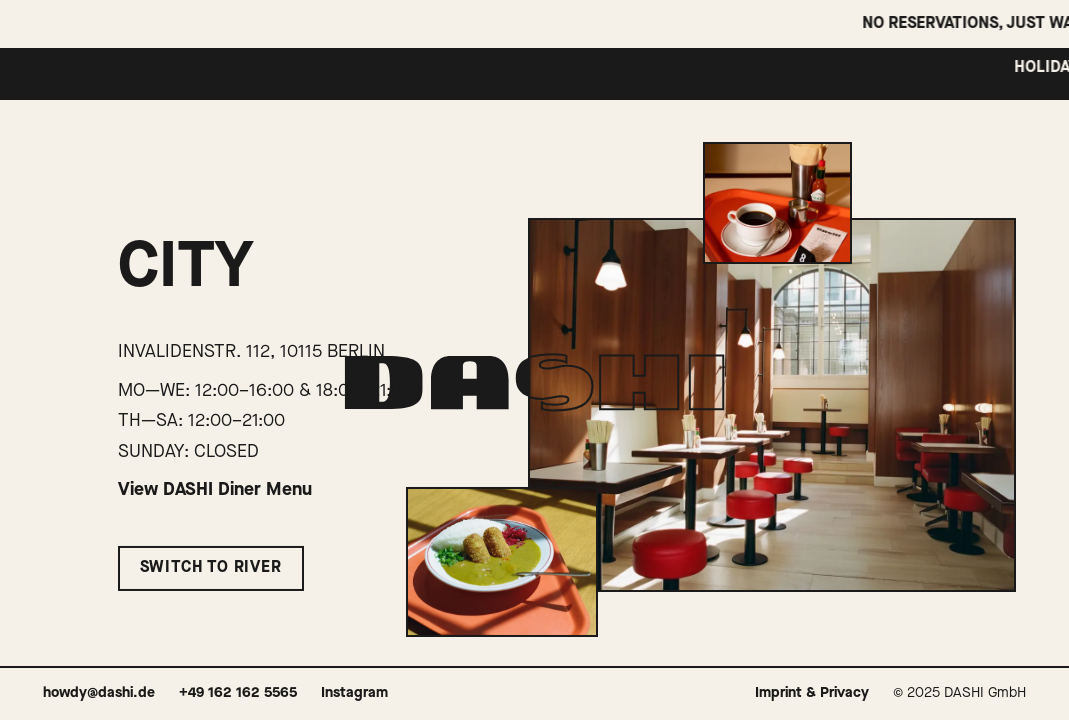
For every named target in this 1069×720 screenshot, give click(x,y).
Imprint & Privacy (812, 693)
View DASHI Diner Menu (215, 490)
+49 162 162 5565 (238, 693)
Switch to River (211, 568)
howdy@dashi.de (99, 693)
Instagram (354, 693)
